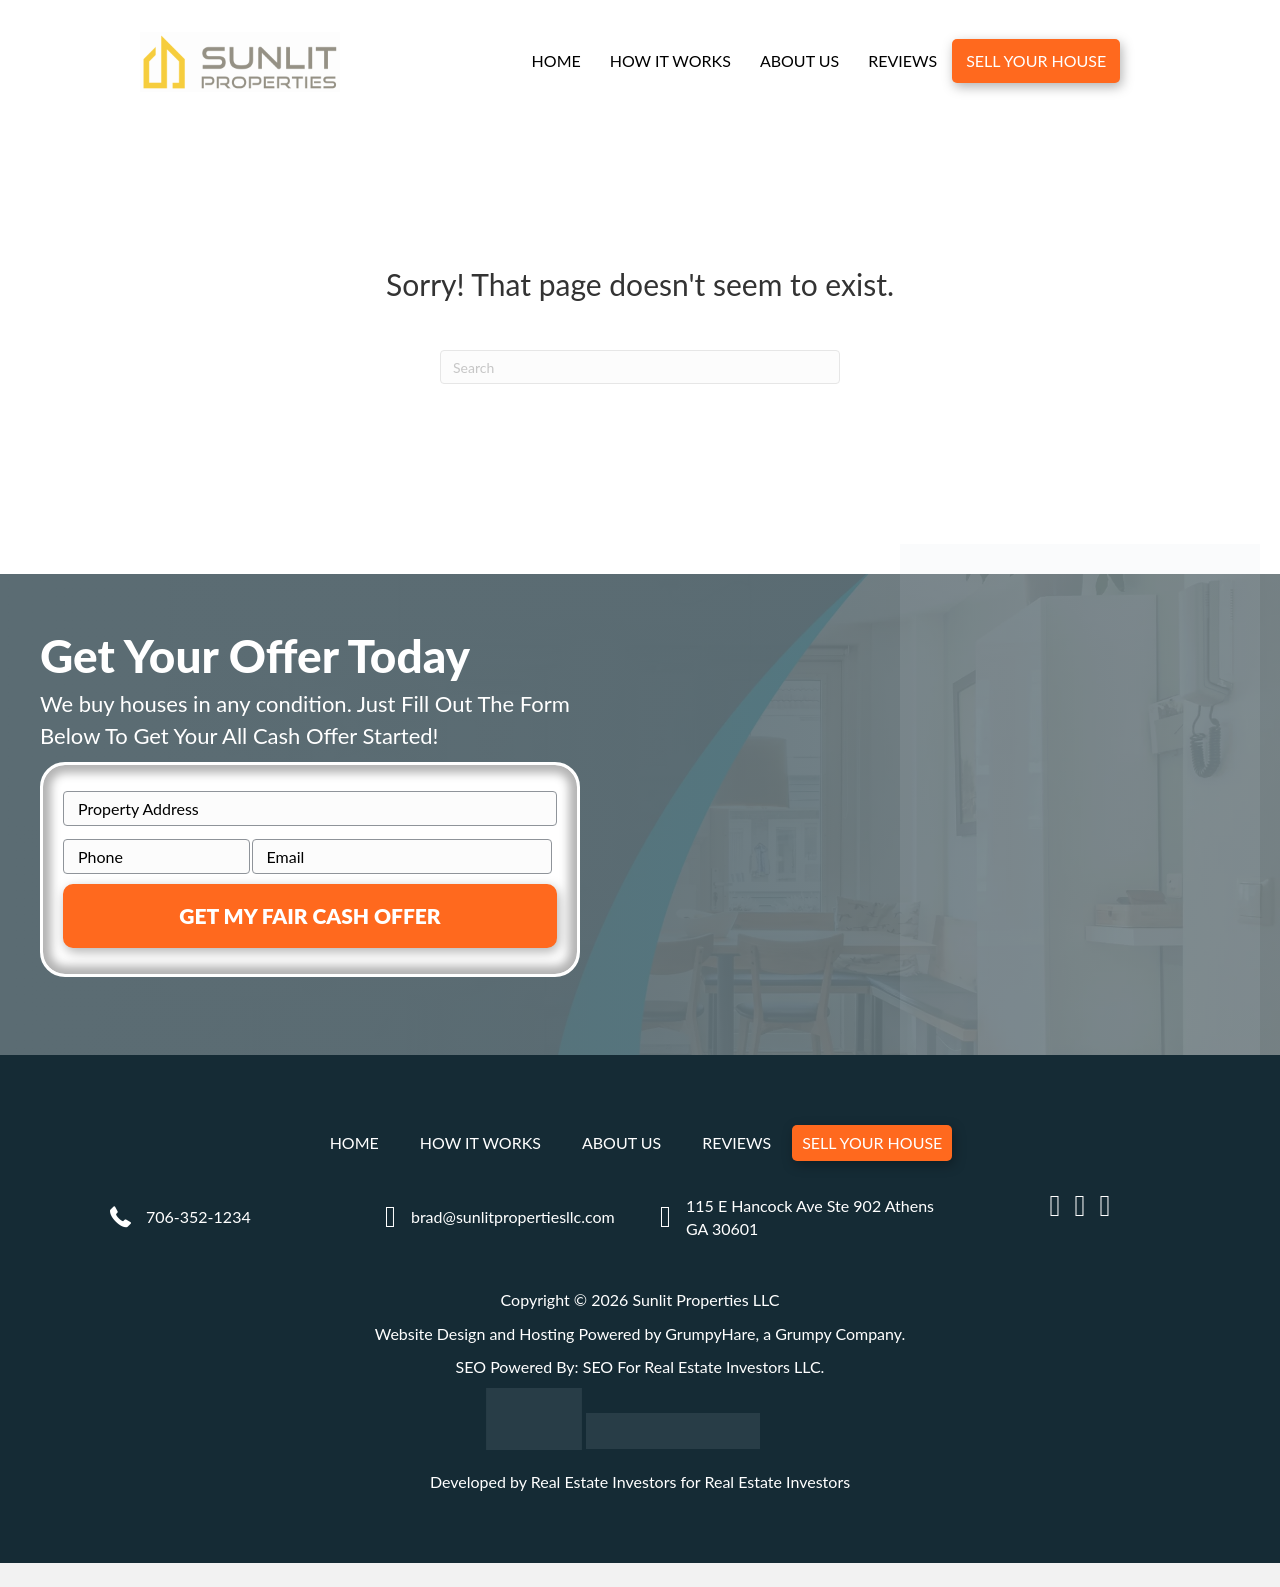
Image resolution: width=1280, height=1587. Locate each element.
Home (555, 61)
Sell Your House (1036, 61)
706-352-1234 (198, 1217)
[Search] (640, 368)
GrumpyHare (710, 1334)
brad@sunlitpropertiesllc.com (513, 1217)
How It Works (669, 61)
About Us (799, 61)
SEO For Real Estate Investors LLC (702, 1367)
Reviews (902, 61)
